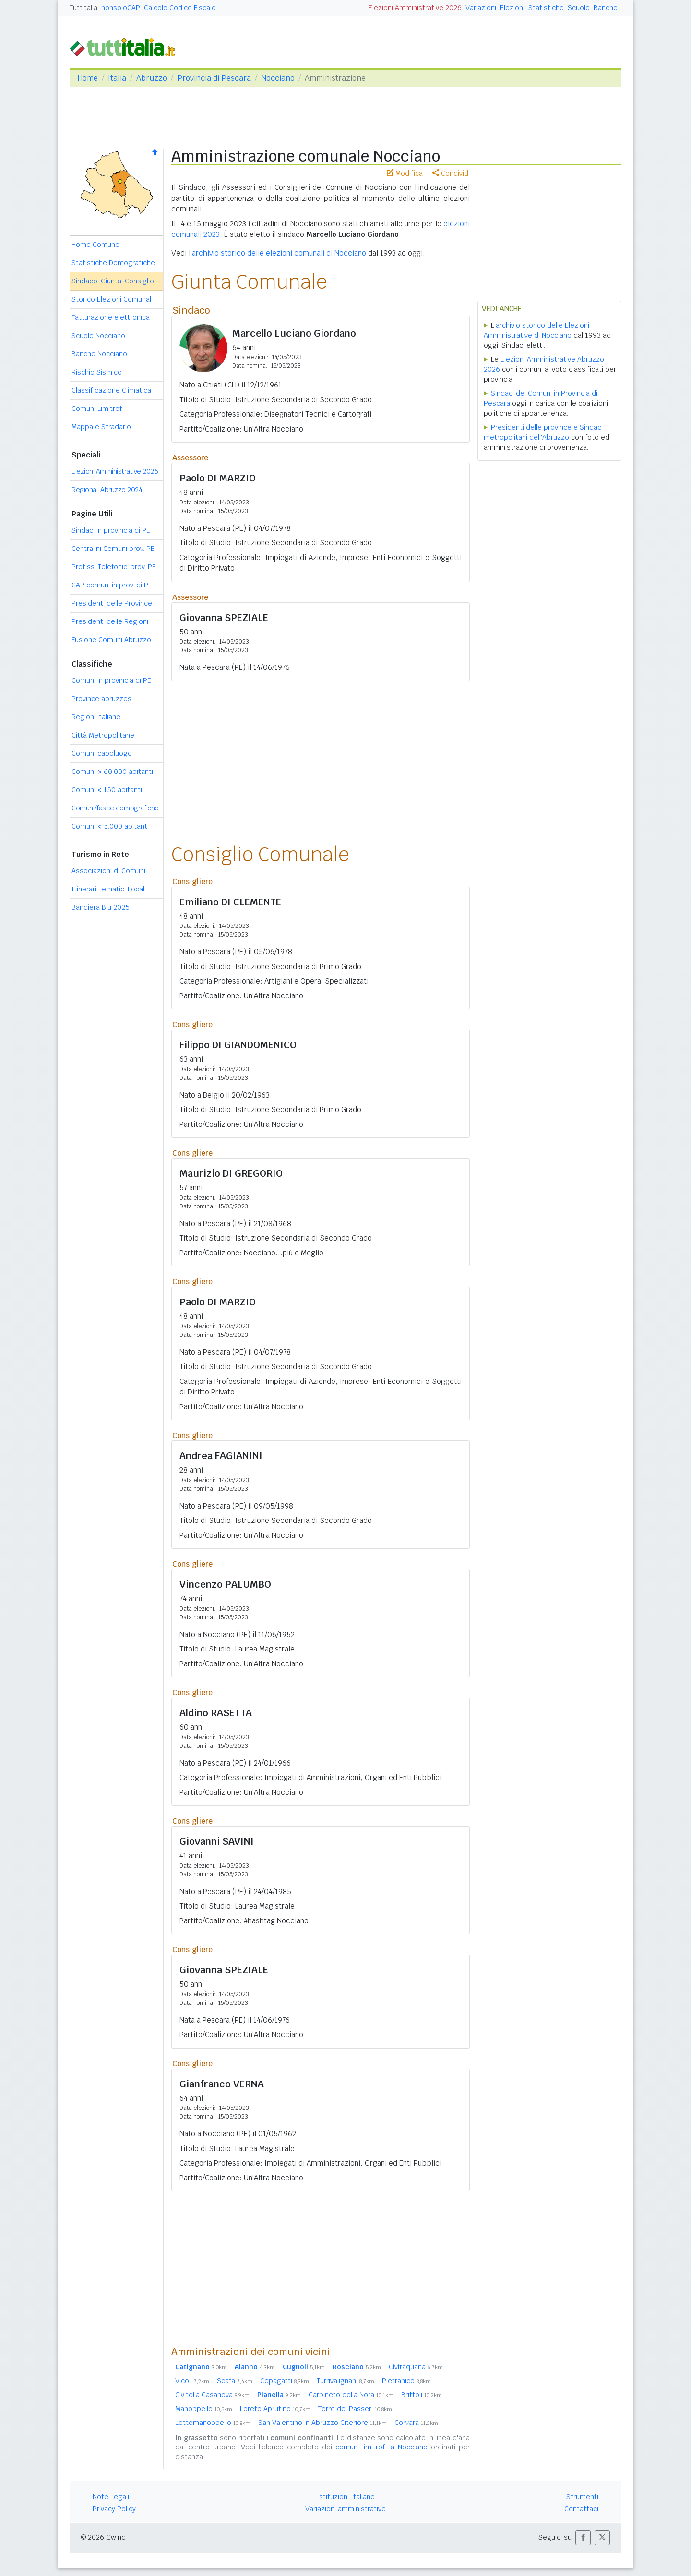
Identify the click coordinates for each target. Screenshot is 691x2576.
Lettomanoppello (212, 2422)
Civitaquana (416, 2367)
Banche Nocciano (99, 354)
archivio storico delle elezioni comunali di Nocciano (279, 253)
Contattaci (581, 2509)
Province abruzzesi (102, 698)
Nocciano (278, 78)
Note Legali (111, 2497)
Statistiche (546, 7)
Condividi (451, 173)
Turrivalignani (345, 2381)
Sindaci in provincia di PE (110, 530)
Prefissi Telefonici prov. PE (113, 566)
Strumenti (582, 2497)
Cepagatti (284, 2381)
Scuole (579, 7)
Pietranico (406, 2381)
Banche (606, 7)
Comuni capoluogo (101, 753)
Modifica (405, 173)
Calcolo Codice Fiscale (180, 7)
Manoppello (203, 2408)
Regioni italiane (95, 717)
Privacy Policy (114, 2509)
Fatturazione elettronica (110, 317)
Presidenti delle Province (111, 603)
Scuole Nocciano (98, 335)
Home (87, 78)
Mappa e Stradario (101, 426)
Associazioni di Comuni (108, 870)
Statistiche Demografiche (113, 262)
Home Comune (95, 244)
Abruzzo (151, 78)
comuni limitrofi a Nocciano (381, 2447)
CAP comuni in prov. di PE (111, 585)
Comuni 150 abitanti (106, 789)
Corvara (416, 2422)
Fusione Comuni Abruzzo (111, 639)
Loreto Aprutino (275, 2408)
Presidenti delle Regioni (109, 621)
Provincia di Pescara (214, 78)
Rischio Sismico (96, 372)
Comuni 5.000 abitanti (110, 826)
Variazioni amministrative (345, 2509)
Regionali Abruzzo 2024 (106, 489)
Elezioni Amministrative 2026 (415, 7)
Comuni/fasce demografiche (115, 808)
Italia (117, 78)
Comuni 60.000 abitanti (112, 771)
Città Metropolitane (102, 735)
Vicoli (192, 2381)
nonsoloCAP (120, 7)
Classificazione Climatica (111, 390)
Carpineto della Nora (351, 2394)
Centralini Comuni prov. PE (113, 548)
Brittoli (421, 2394)
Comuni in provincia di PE (111, 680)
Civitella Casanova (212, 2394)
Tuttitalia (83, 7)
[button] (583, 2537)
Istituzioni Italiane (346, 2497)
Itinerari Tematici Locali (108, 889)
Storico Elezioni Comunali (112, 299)
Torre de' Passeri (355, 2408)
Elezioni (512, 7)
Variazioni (480, 7)
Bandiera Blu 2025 (100, 907)
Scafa (234, 2381)
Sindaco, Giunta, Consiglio (112, 281)
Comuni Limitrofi (97, 408)
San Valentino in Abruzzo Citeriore (322, 2422)
